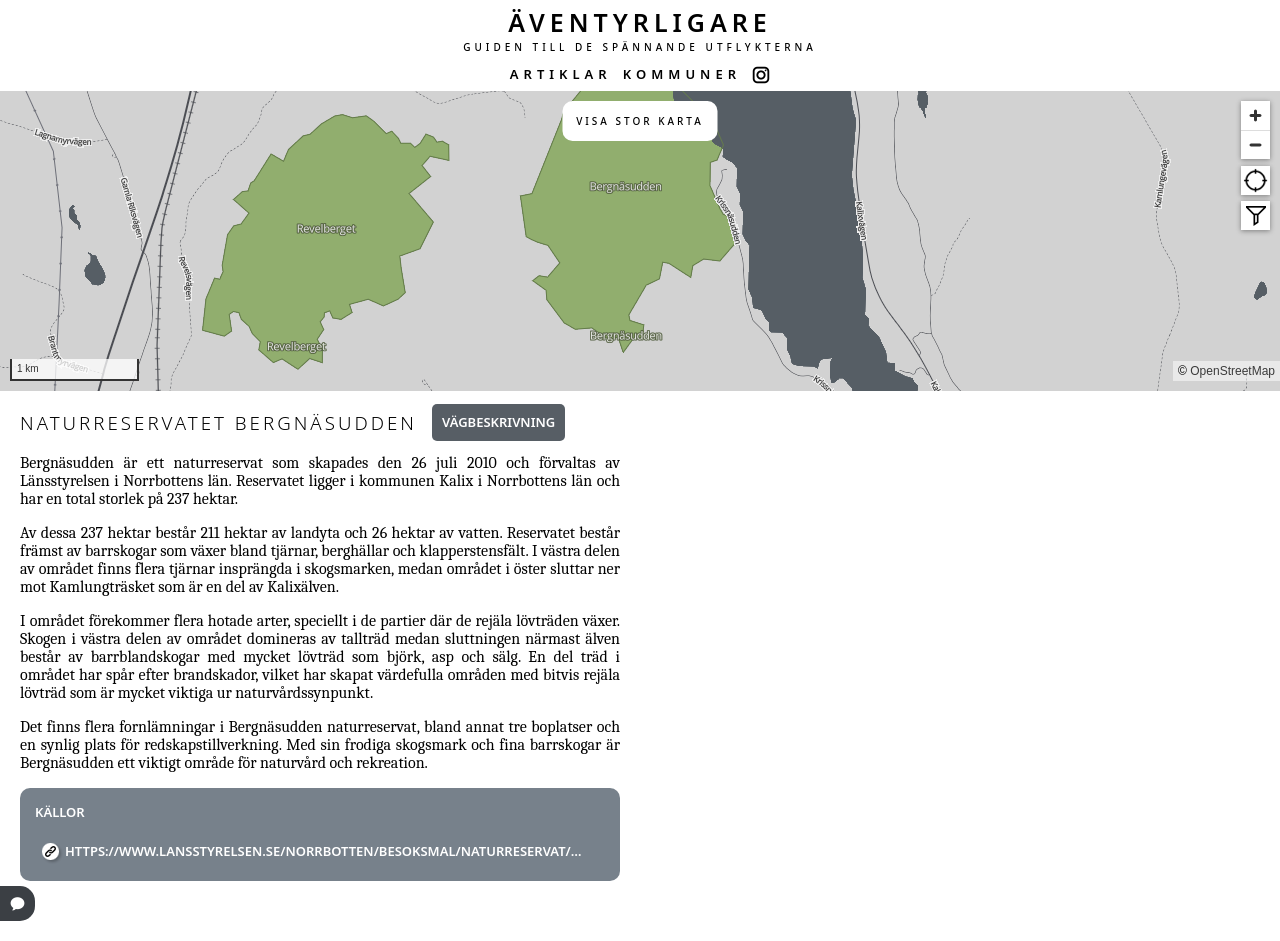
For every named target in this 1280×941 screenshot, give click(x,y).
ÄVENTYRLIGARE (640, 22)
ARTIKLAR (561, 74)
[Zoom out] (1255, 144)
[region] (640, 241)
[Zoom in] (1255, 115)
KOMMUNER (682, 74)
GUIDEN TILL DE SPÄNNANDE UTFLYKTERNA (640, 47)
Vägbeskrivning (498, 422)
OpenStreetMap (1232, 371)
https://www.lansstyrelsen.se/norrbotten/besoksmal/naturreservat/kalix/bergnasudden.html (327, 851)
